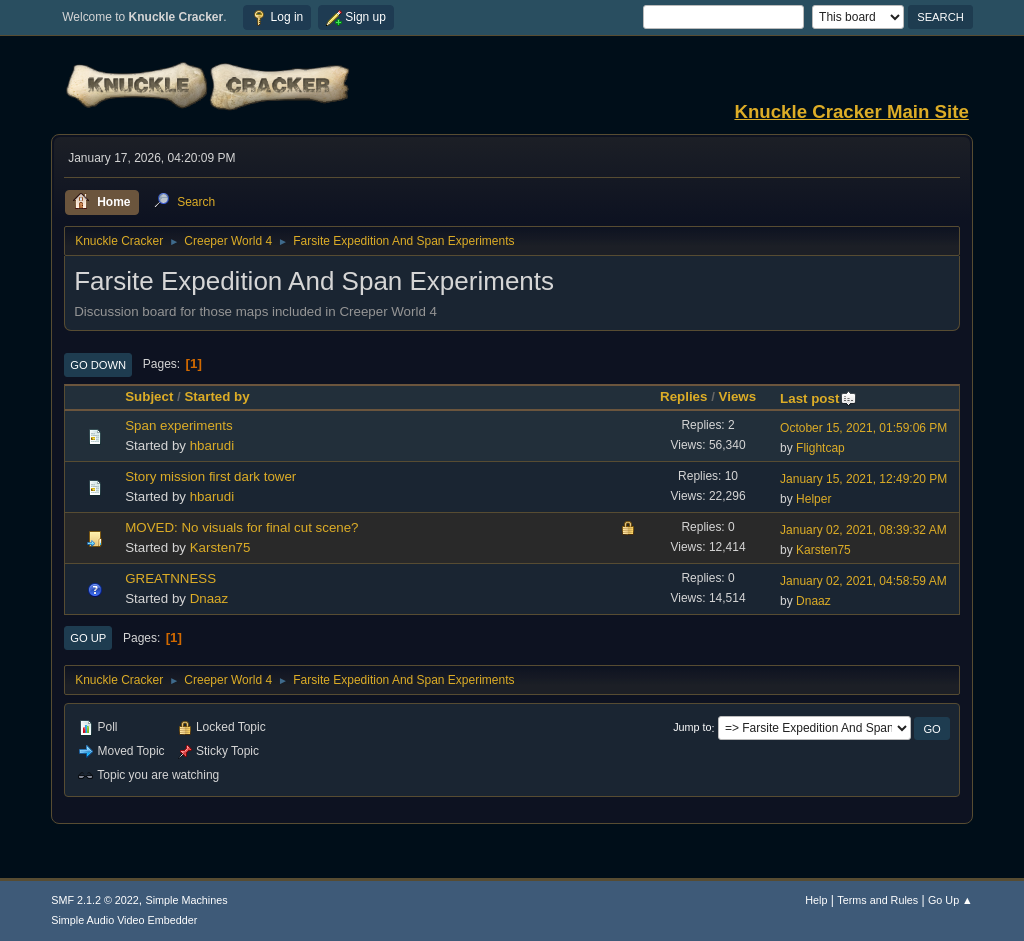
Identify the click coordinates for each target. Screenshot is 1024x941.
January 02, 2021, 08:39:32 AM (863, 530)
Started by (216, 396)
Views (738, 396)
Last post (818, 398)
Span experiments (178, 425)
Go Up (88, 638)
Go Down (98, 365)
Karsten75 (220, 547)
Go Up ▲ (950, 900)
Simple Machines (187, 900)
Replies (683, 396)
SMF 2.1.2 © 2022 (95, 900)
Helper (813, 499)
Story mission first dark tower (210, 476)
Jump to (692, 728)
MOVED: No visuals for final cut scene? (241, 527)
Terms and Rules (877, 900)
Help (816, 900)
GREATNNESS (170, 578)
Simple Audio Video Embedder (124, 920)
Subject (149, 396)
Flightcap (820, 448)
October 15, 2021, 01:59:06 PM (863, 428)
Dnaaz (209, 598)
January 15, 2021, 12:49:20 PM (863, 479)
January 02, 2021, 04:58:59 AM (863, 581)
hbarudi (212, 445)
